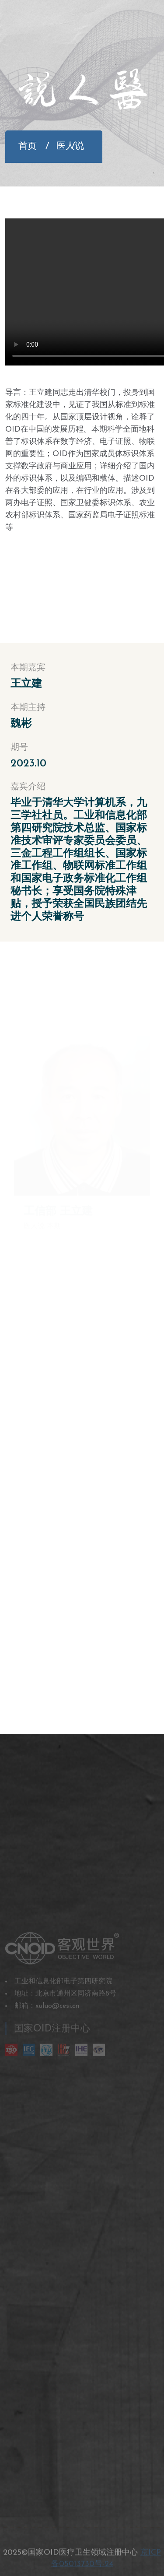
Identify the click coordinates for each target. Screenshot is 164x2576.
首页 (27, 146)
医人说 (64, 146)
